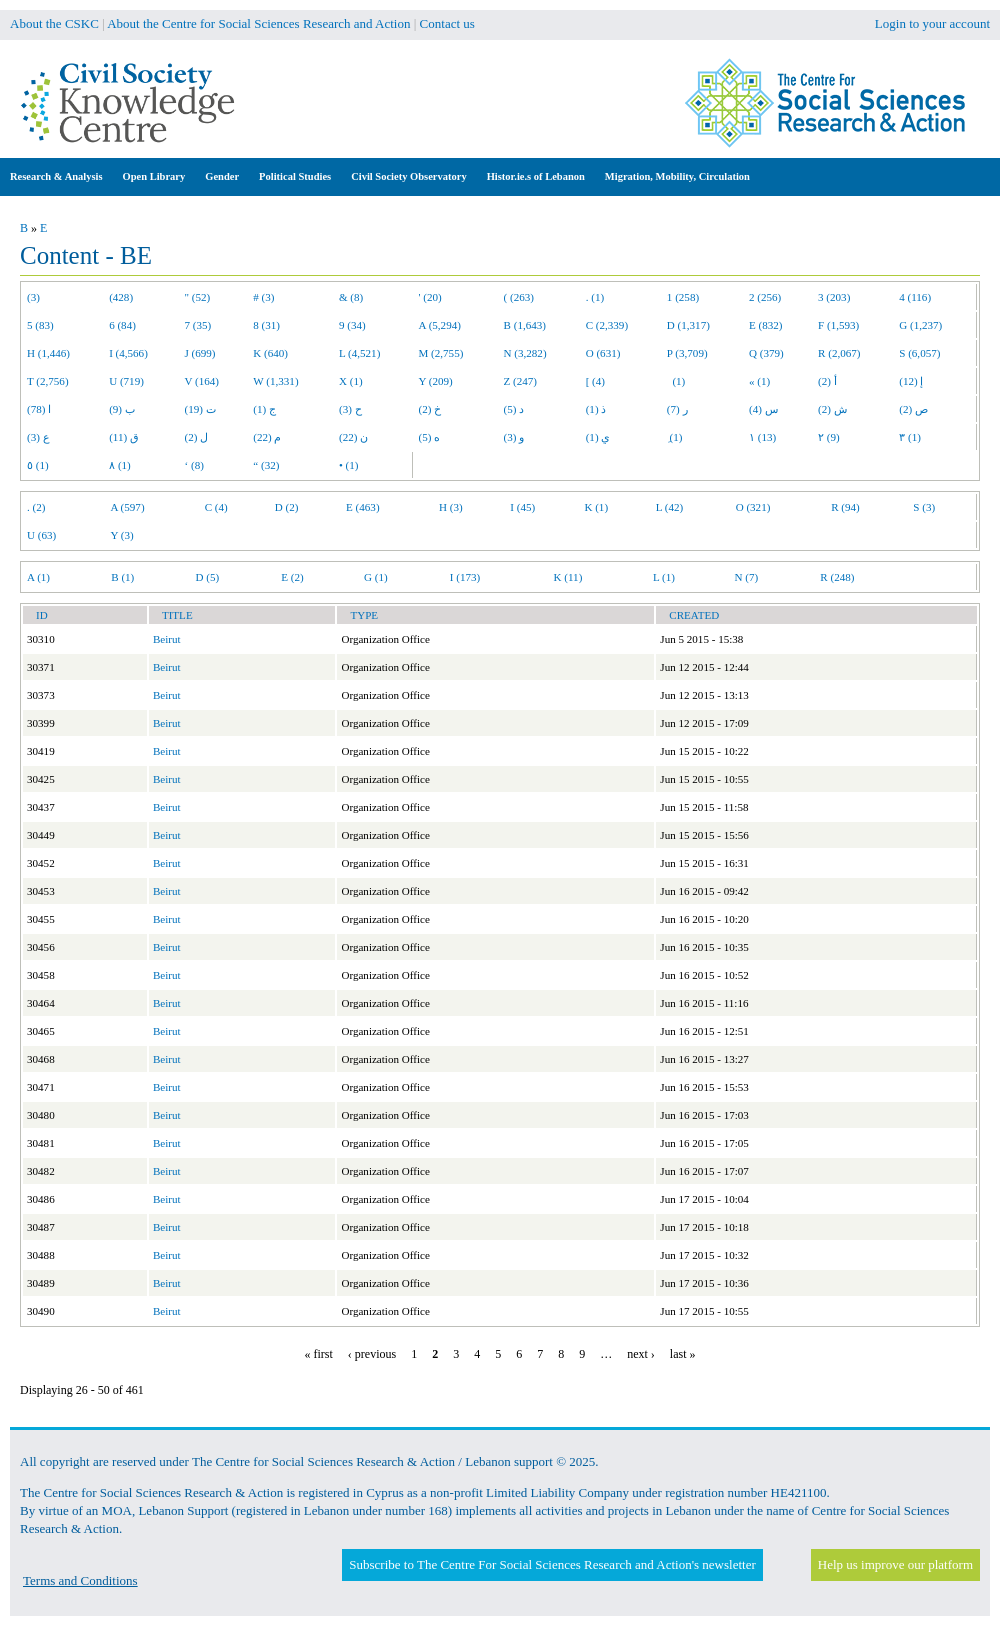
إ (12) (911, 381)
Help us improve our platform (895, 1564)
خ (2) (430, 409)
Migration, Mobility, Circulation (677, 176)
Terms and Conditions (80, 1580)
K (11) (568, 577)
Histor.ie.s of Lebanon (536, 176)
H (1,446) (48, 353)
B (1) (122, 577)
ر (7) (677, 409)
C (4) (216, 507)
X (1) (351, 381)
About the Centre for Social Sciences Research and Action (258, 23)
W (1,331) (275, 381)
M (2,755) (441, 353)
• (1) (349, 465)
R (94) (845, 507)
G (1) (376, 577)
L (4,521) (359, 353)
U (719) (126, 381)
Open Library (154, 176)
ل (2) (197, 437)
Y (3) (121, 535)
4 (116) (915, 297)
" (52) (198, 297)
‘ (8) (194, 465)
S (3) (924, 507)
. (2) (36, 507)
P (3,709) (687, 353)
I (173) (465, 577)
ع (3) (38, 437)
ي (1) (598, 437)
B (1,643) (525, 325)
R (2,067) (839, 353)
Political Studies (295, 176)
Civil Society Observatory (408, 176)
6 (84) (122, 325)
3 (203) (834, 297)
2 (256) (765, 297)
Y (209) (436, 381)
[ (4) (595, 381)
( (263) (519, 297)
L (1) (664, 577)
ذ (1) (596, 409)
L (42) (670, 507)
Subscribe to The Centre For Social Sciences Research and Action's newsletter (552, 1564)
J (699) (200, 353)
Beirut (167, 639)
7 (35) (198, 325)
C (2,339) (607, 325)
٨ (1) (120, 465)
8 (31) (266, 325)
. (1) (595, 297)
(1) (676, 381)
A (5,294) (440, 325)
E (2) (292, 577)
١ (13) (762, 437)
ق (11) (124, 437)
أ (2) (827, 381)
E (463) (363, 507)
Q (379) (766, 353)
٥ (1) (38, 465)
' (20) (430, 297)
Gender (222, 176)
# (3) (263, 297)
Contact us (447, 23)
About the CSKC (54, 23)
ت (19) (200, 409)
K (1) (596, 507)
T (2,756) (48, 381)
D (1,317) (688, 325)
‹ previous (372, 1354)
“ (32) (266, 465)
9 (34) (352, 325)
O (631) (603, 353)
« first (319, 1354)
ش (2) (832, 409)
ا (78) (39, 409)
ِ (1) (675, 437)
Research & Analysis (56, 176)
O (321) (753, 507)
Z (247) (521, 381)
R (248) (837, 577)
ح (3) (350, 409)
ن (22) (353, 437)
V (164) (202, 381)
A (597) (127, 507)
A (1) (38, 577)
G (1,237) (920, 325)
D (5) (207, 577)
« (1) (759, 381)
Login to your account (932, 23)
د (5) (514, 409)
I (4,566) (128, 353)
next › (641, 1354)
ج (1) (264, 409)
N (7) (746, 577)
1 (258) (683, 297)
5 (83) (40, 325)
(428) (121, 297)
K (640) (270, 353)
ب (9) (122, 409)
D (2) (287, 507)
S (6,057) (919, 353)
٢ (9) (829, 437)
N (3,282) (525, 353)
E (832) (766, 325)
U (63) (41, 535)
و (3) (514, 437)
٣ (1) (910, 437)
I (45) (522, 507)
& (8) (351, 297)
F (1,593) (838, 325)
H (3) (451, 507)
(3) (33, 297)
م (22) (267, 437)
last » (683, 1354)
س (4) (763, 409)
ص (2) (913, 409)
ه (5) (430, 437)
